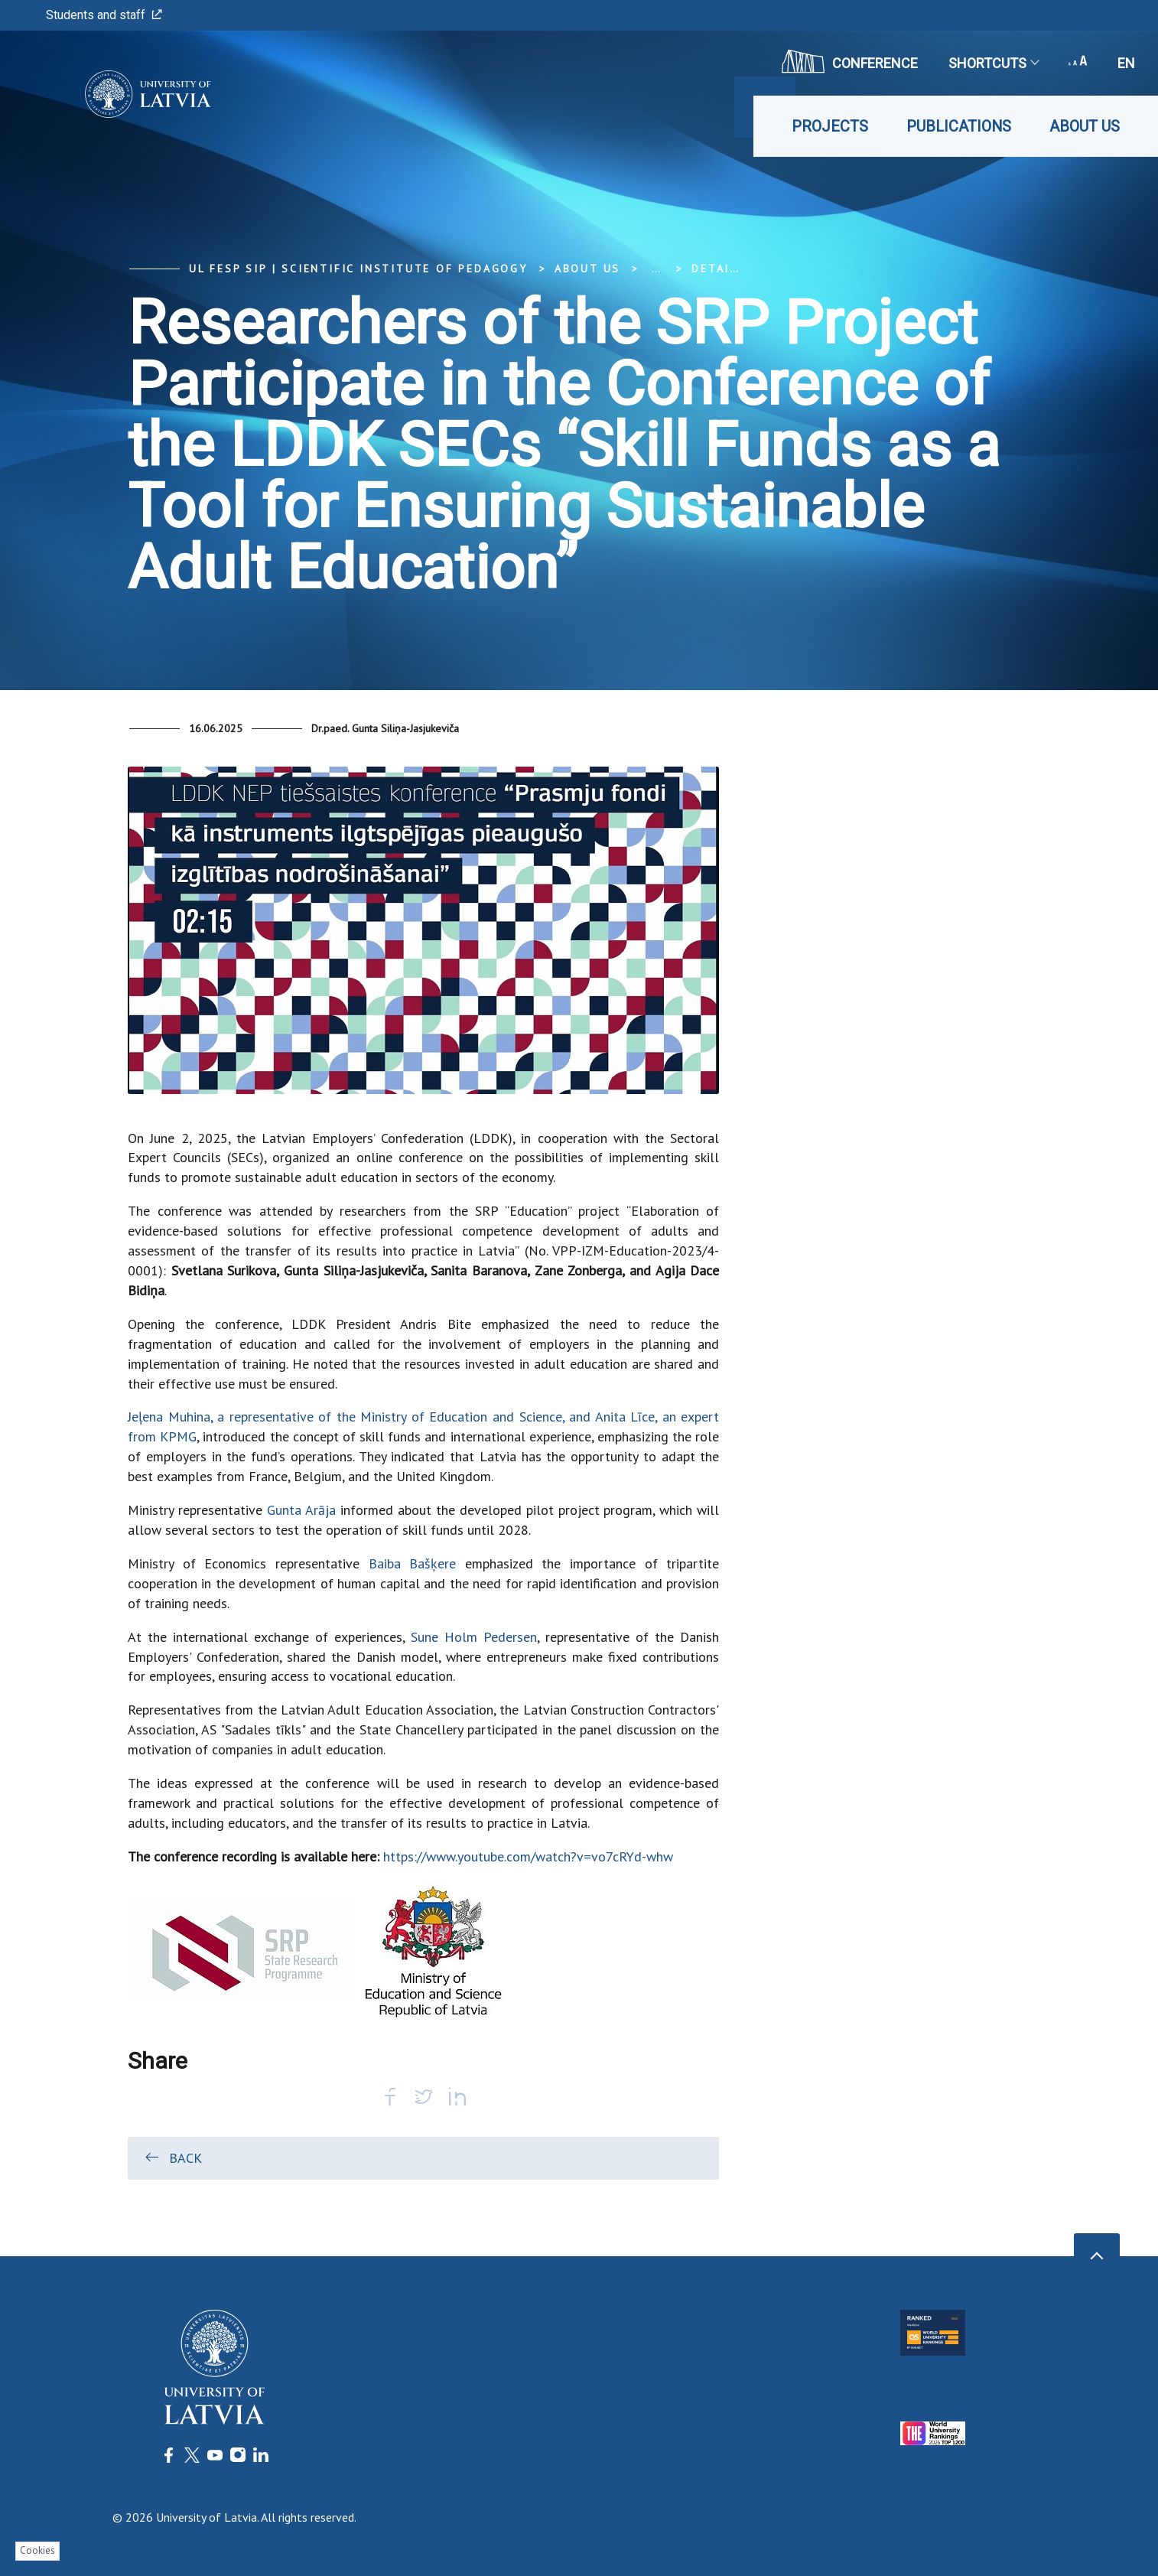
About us (1084, 126)
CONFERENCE (850, 61)
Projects (830, 126)
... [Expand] (656, 268)
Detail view (732, 268)
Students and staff (104, 15)
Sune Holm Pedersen (474, 1637)
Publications (958, 126)
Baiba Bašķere (413, 1563)
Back (172, 2157)
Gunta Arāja (301, 1510)
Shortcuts (993, 63)
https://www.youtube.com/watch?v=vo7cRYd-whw (528, 1856)
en (1126, 63)
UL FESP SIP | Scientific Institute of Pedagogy (358, 268)
